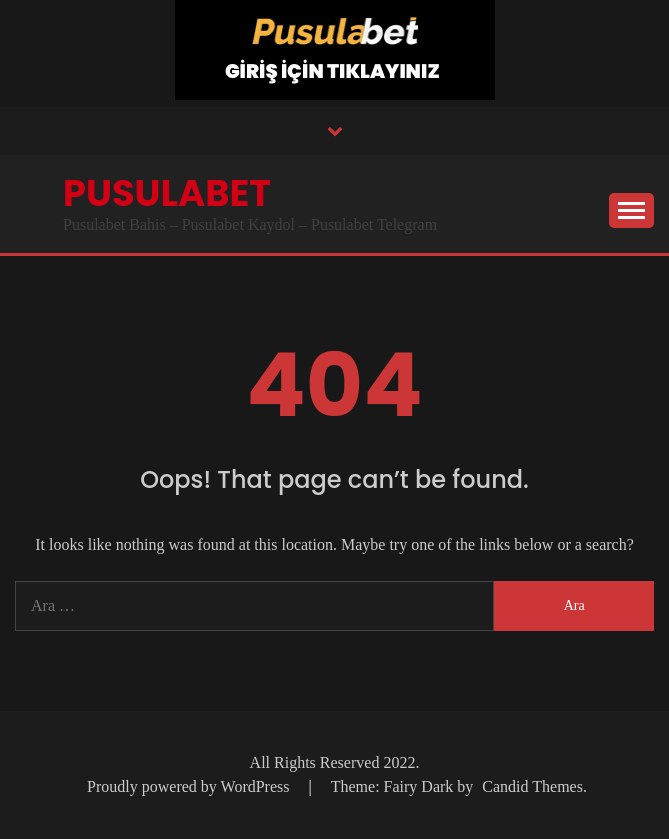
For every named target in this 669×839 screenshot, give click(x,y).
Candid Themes (532, 786)
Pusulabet (167, 193)
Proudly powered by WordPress (190, 786)
